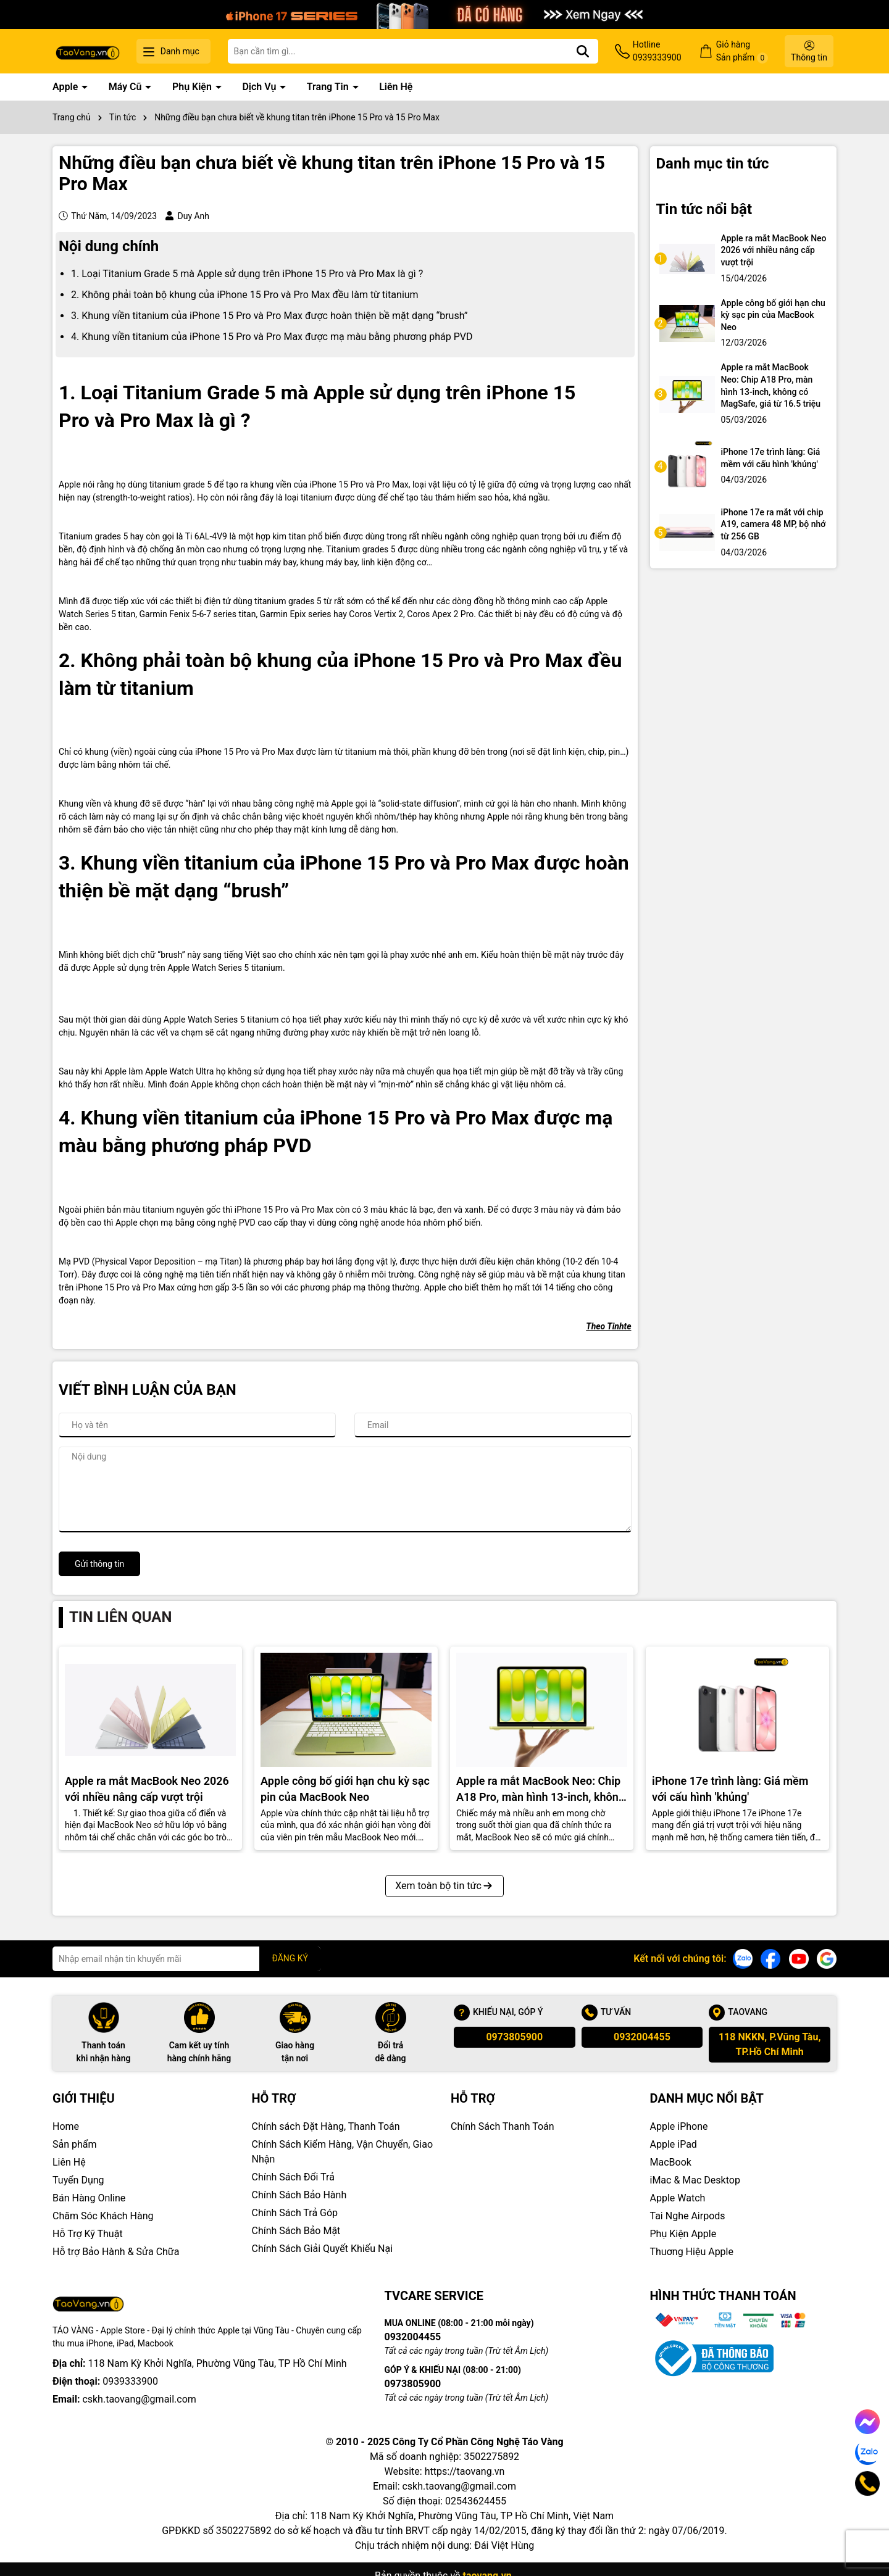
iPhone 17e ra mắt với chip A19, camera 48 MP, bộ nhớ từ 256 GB (773, 524)
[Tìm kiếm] (582, 51)
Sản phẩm (74, 2144)
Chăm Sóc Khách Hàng (103, 2216)
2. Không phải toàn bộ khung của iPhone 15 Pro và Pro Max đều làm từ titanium (245, 295)
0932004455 (642, 2037)
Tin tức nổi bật (704, 209)
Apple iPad (673, 2144)
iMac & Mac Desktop (695, 2180)
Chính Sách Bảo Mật (296, 2231)
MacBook (670, 2162)
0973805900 (514, 2037)
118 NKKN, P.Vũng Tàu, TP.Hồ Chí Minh (769, 2044)
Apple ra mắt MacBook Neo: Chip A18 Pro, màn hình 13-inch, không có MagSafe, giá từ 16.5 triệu (771, 385)
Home (65, 2126)
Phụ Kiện (193, 87)
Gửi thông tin (99, 1564)
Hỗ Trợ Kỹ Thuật (87, 2234)
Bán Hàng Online (88, 2198)
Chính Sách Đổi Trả (293, 2177)
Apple (66, 87)
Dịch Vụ (260, 87)
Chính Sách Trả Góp (295, 2213)
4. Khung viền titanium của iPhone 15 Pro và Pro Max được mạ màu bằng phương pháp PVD (272, 337)
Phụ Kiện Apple (683, 2234)
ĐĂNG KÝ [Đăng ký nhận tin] (290, 1958)
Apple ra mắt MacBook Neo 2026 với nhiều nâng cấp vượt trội (774, 250)
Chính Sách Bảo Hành (299, 2195)
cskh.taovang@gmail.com (139, 2399)
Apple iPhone (679, 2126)
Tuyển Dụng (78, 2180)
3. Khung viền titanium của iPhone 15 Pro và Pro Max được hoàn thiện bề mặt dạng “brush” (269, 316)
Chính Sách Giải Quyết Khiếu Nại (322, 2248)
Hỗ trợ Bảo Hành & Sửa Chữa (115, 2252)
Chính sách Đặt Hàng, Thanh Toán (326, 2126)
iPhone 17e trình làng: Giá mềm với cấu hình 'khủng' (770, 458)
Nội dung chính (109, 246)
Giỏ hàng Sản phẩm (742, 51)
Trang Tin (329, 87)
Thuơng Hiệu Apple (691, 2252)
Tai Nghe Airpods (687, 2216)
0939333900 (130, 2381)
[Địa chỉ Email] (186, 1959)
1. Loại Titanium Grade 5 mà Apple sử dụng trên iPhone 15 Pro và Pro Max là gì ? (247, 274)
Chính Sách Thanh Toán (502, 2126)
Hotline (657, 51)
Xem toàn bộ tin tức (444, 1886)
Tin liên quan (120, 1617)
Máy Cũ (126, 87)
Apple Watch (678, 2198)
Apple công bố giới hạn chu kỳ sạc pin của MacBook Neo (773, 315)
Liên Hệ (395, 87)
